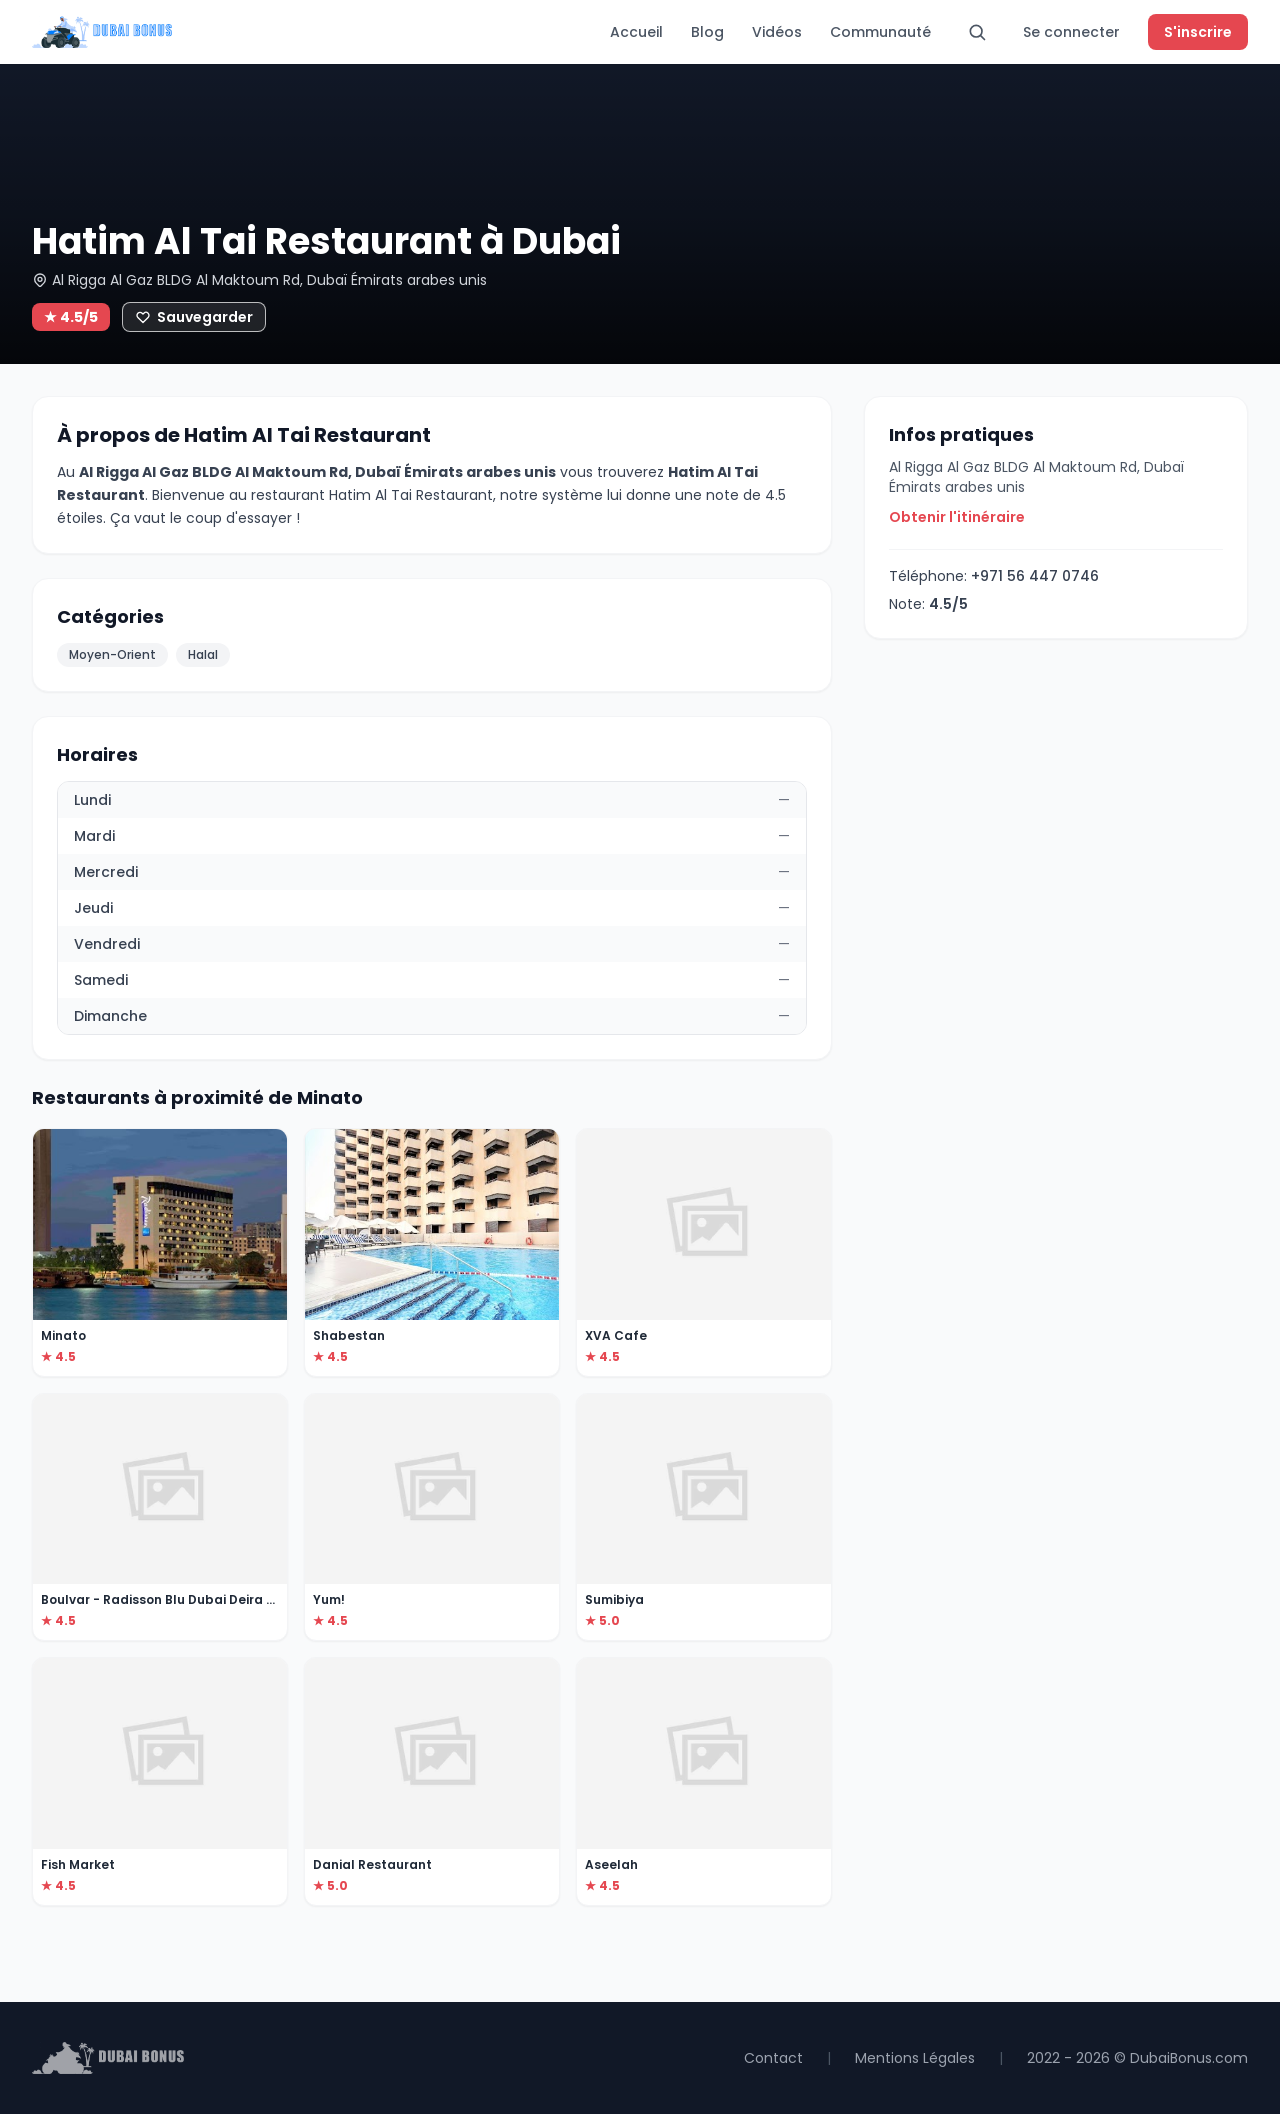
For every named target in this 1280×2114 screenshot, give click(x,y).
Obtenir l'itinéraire (957, 517)
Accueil (636, 32)
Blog (707, 32)
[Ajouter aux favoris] (194, 317)
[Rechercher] (977, 32)
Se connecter (1071, 32)
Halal (203, 654)
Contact (773, 2058)
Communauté (880, 32)
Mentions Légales (915, 2058)
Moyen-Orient (112, 654)
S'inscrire (1198, 32)
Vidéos (777, 32)
